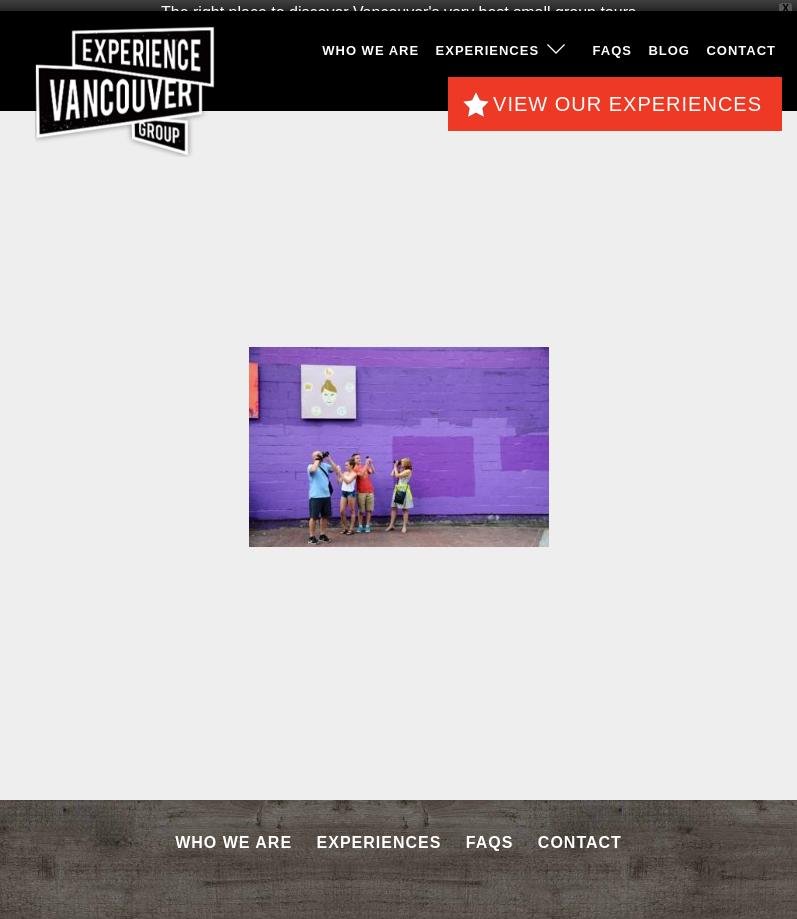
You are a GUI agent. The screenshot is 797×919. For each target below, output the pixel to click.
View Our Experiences (627, 102)
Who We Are (370, 48)
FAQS (612, 48)
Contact (741, 48)
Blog (669, 48)
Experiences (487, 48)
